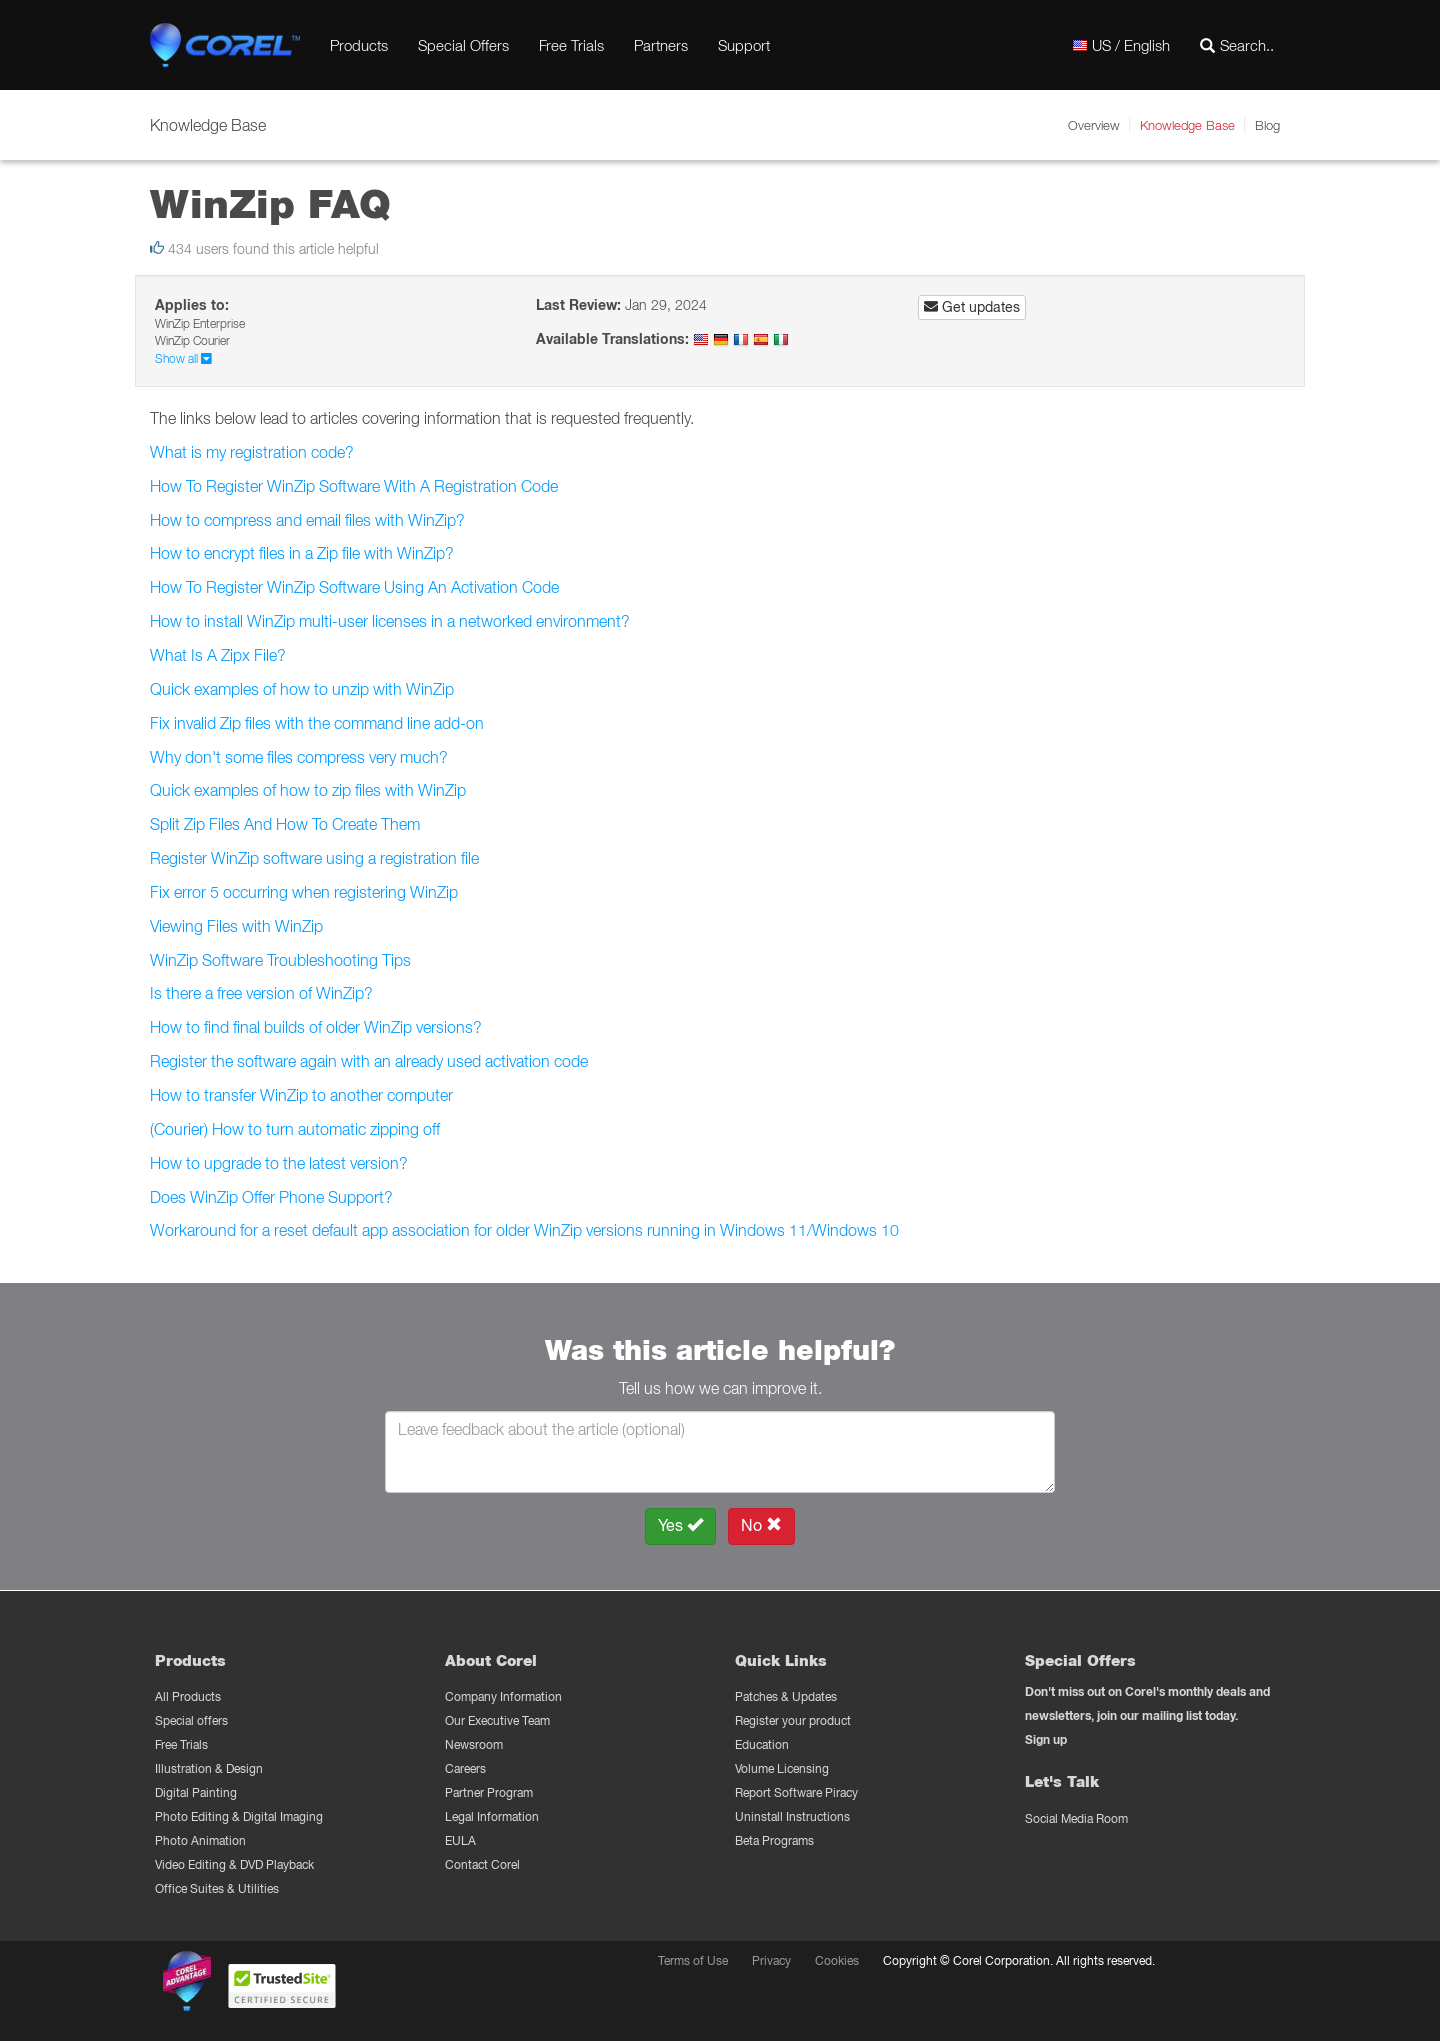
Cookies (837, 1960)
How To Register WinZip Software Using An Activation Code (354, 587)
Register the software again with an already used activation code (369, 1061)
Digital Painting (196, 1792)
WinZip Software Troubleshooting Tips (280, 960)
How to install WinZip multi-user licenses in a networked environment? (390, 621)
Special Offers (463, 45)
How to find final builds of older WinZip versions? (316, 1027)
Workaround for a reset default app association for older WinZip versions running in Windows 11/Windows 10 (524, 1230)
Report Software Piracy (796, 1792)
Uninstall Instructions (792, 1816)
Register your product (793, 1720)
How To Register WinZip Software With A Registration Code (354, 486)
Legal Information (492, 1816)
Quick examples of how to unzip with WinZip (302, 689)
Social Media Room (1076, 1818)
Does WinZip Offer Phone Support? (271, 1197)
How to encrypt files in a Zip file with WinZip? (302, 553)
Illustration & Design (209, 1768)
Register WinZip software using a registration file (314, 858)
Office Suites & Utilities (217, 1888)
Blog (1267, 125)
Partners (661, 45)
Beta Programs (774, 1840)
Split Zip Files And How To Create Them (285, 824)
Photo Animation (200, 1840)
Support (744, 45)
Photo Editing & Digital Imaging (239, 1816)
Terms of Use (693, 1960)
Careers (465, 1768)
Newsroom (474, 1744)
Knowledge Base (1187, 125)
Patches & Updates (786, 1696)
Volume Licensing (782, 1768)
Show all (183, 358)
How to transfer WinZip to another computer (301, 1095)
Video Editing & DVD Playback (234, 1864)
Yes (680, 1525)
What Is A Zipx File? (218, 655)
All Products (188, 1696)
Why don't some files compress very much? (299, 757)
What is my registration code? (252, 452)
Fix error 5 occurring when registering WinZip (304, 892)
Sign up (1046, 1739)
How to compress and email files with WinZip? (307, 520)
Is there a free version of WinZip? (261, 993)
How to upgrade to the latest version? (279, 1163)
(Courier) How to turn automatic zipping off (295, 1129)
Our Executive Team (497, 1720)
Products (359, 45)
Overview (1094, 125)
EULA (460, 1840)
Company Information (503, 1696)
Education (762, 1744)
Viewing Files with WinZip (236, 926)
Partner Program (489, 1792)
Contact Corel (482, 1864)
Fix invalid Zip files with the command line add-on (317, 723)
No (761, 1525)
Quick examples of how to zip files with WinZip (308, 790)
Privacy (771, 1960)
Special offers (191, 1720)
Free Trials (571, 45)
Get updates (972, 307)
